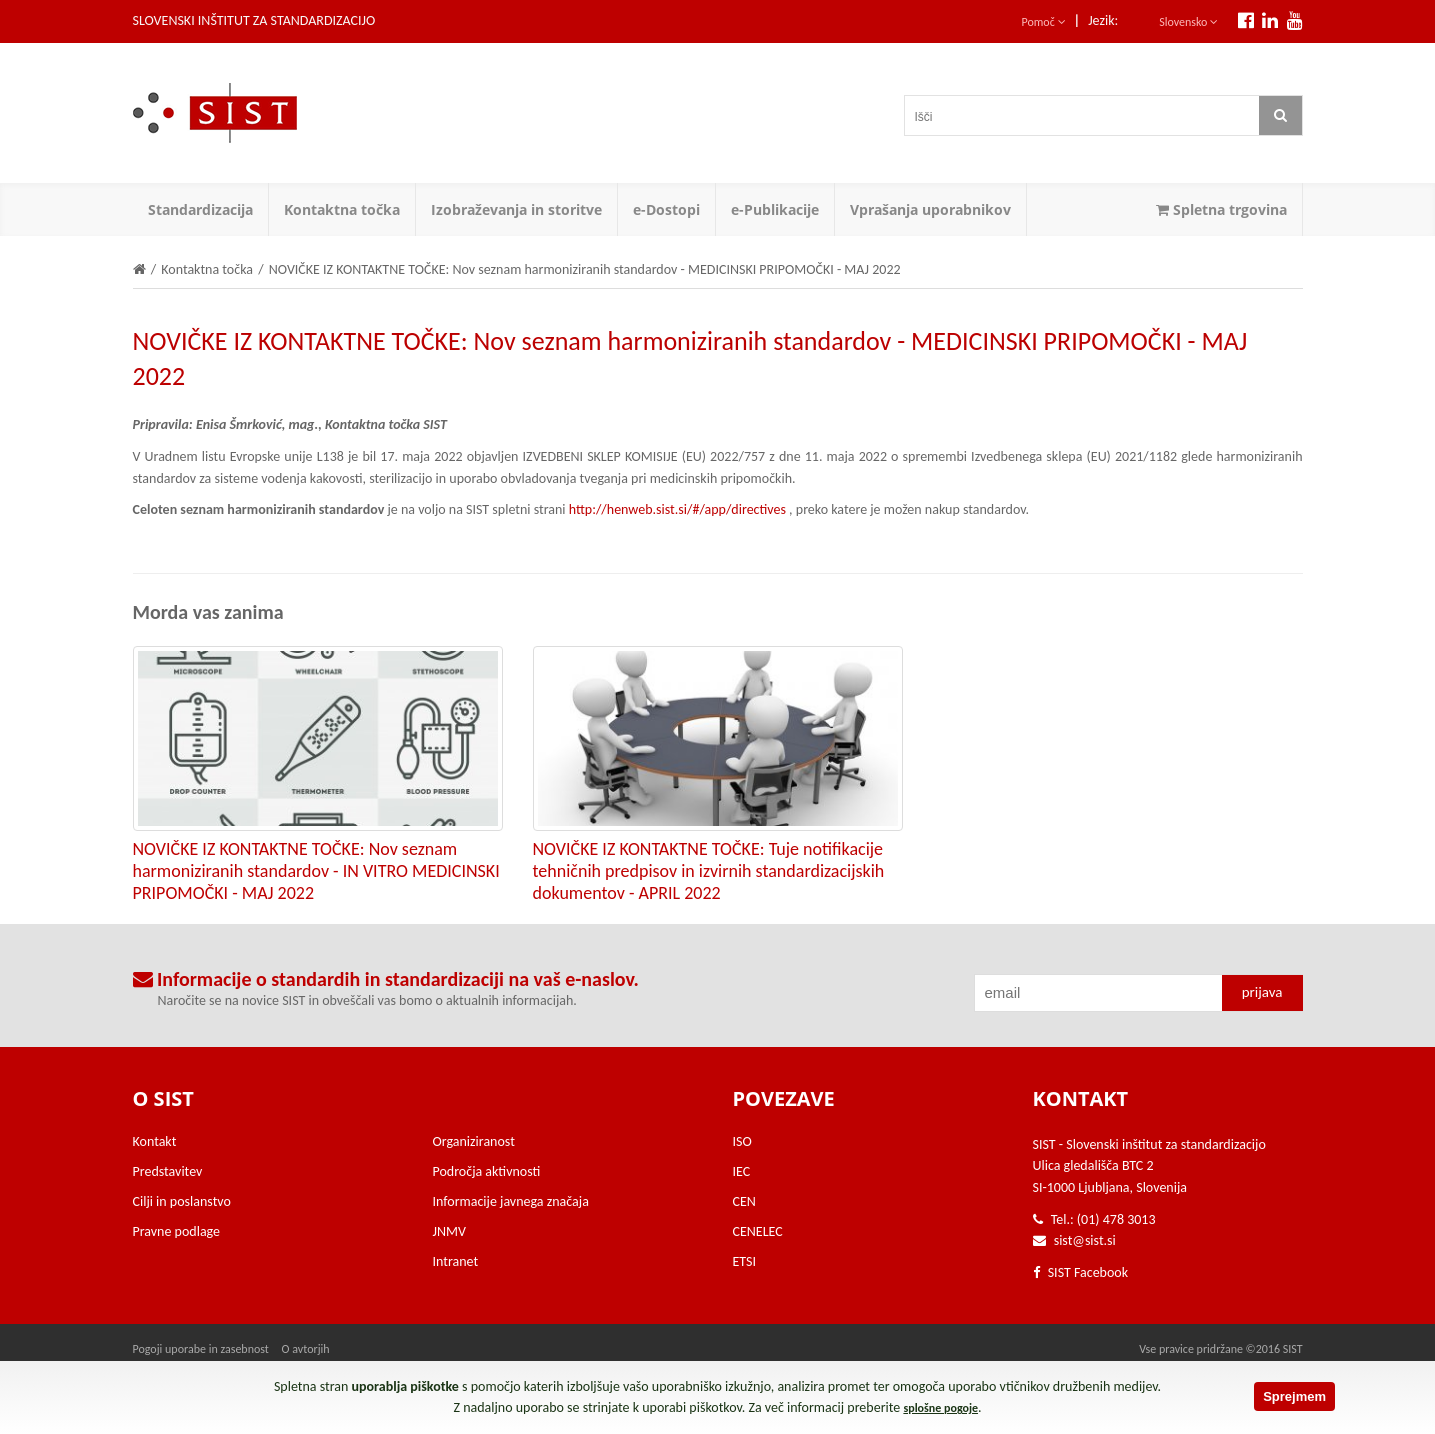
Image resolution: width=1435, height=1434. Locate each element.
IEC (742, 1171)
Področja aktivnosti (487, 1171)
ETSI (745, 1261)
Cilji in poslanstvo (182, 1201)
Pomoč (1044, 22)
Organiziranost (474, 1141)
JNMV (449, 1231)
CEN (744, 1201)
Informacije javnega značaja (511, 1201)
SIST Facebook (1081, 1272)
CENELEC (758, 1231)
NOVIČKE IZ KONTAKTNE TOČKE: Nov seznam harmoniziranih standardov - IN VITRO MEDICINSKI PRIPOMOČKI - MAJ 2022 (316, 871)
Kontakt (155, 1141)
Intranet (456, 1261)
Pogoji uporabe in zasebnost (201, 1349)
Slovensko (1188, 22)
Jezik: (1103, 20)
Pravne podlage (177, 1231)
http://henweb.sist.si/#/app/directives (677, 509)
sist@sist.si (1085, 1240)
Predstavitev (168, 1171)
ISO (742, 1141)
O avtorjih (306, 1349)
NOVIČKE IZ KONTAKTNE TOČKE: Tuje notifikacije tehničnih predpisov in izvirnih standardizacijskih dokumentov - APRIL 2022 (709, 871)
